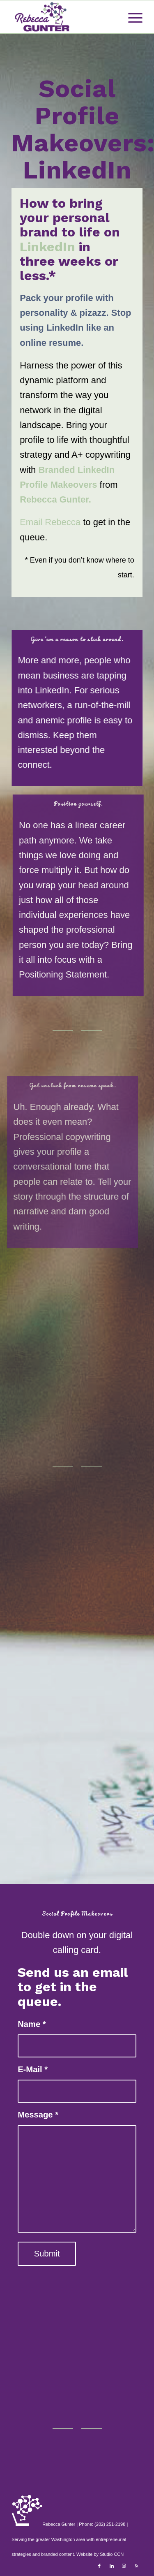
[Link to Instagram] (124, 2566)
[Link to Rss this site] (136, 2566)
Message (38, 2114)
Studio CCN (112, 2554)
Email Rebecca (50, 522)
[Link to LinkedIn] (112, 2566)
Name (32, 2024)
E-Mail (33, 2069)
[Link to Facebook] (99, 2566)
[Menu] (131, 16)
